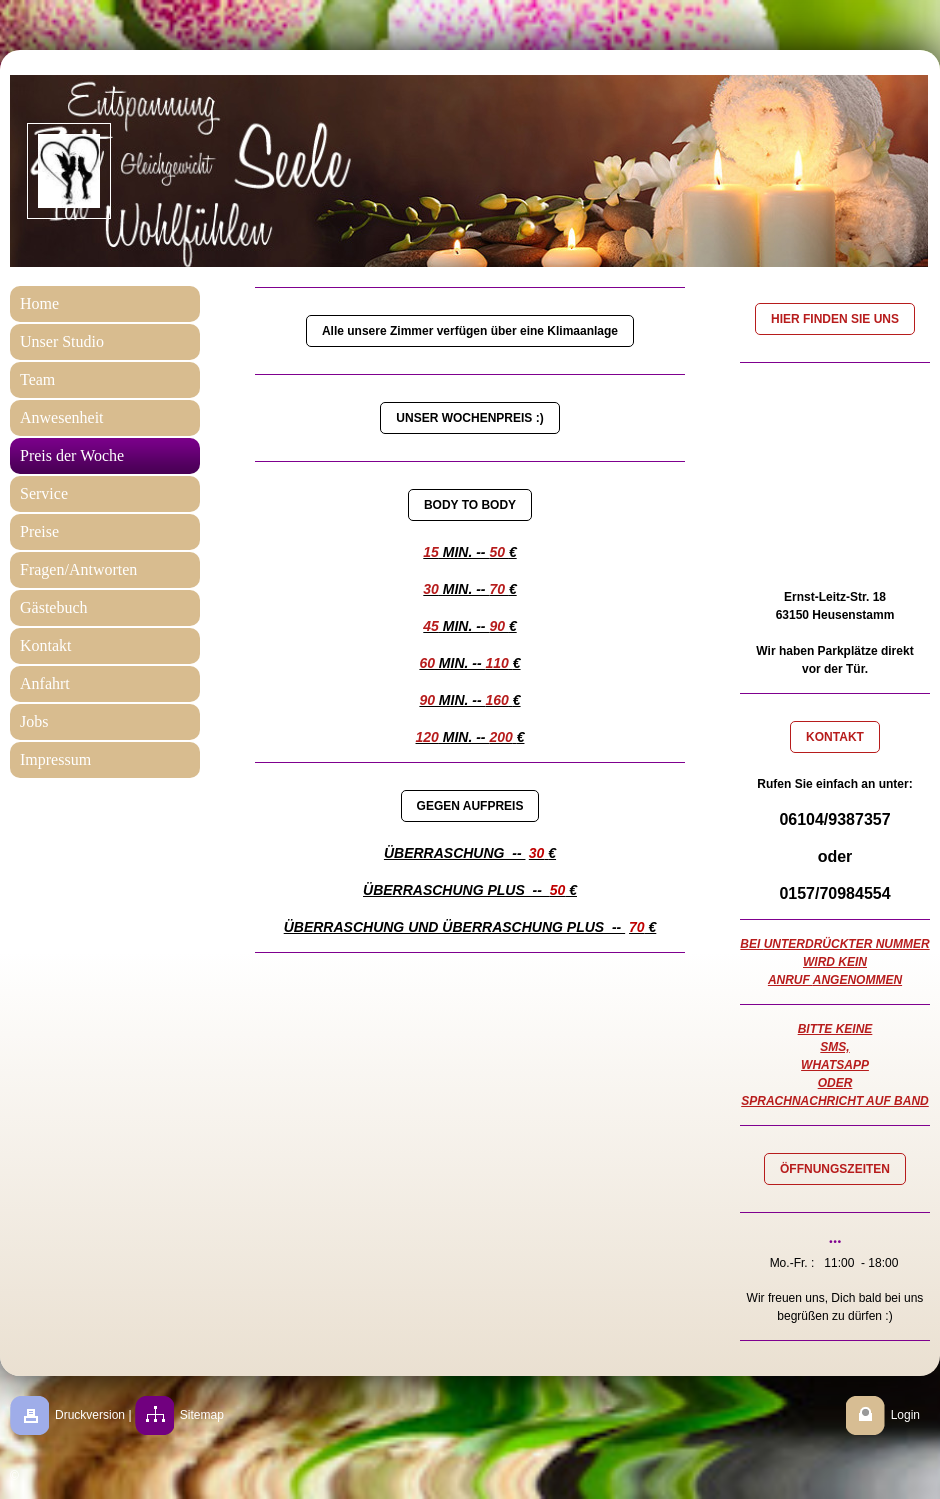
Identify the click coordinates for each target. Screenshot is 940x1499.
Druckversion (90, 1415)
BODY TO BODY (470, 505)
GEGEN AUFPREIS (470, 806)
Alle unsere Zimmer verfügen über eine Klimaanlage (470, 331)
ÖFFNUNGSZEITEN (835, 1169)
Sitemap (202, 1415)
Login (905, 1415)
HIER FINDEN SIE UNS (835, 319)
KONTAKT (835, 737)
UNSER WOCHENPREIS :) (469, 418)
